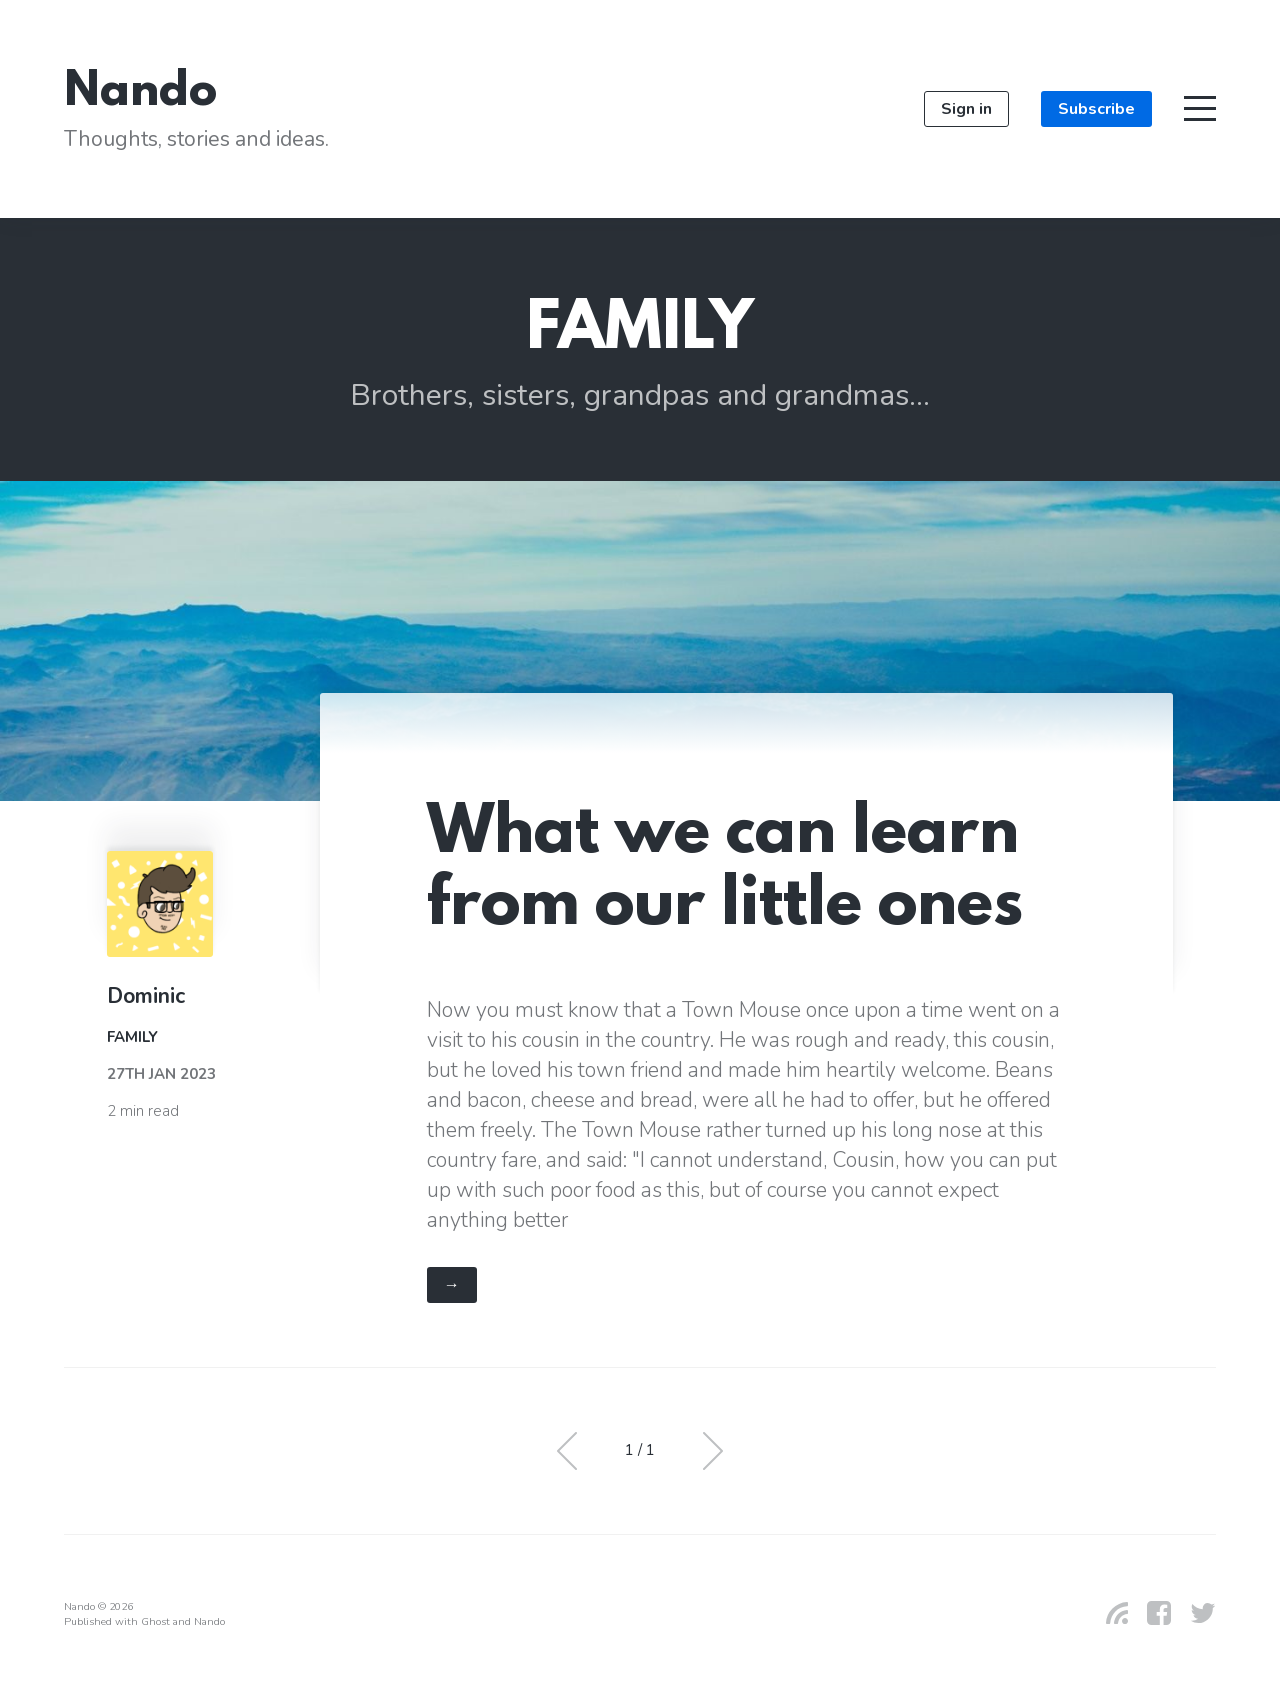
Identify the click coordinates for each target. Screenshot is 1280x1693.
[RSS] (1109, 1613)
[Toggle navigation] (1200, 108)
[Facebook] (1151, 1613)
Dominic (146, 996)
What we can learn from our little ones (725, 872)
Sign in (966, 109)
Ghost (155, 1621)
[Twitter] (1195, 1613)
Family (132, 1037)
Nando (140, 93)
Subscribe (1096, 109)
